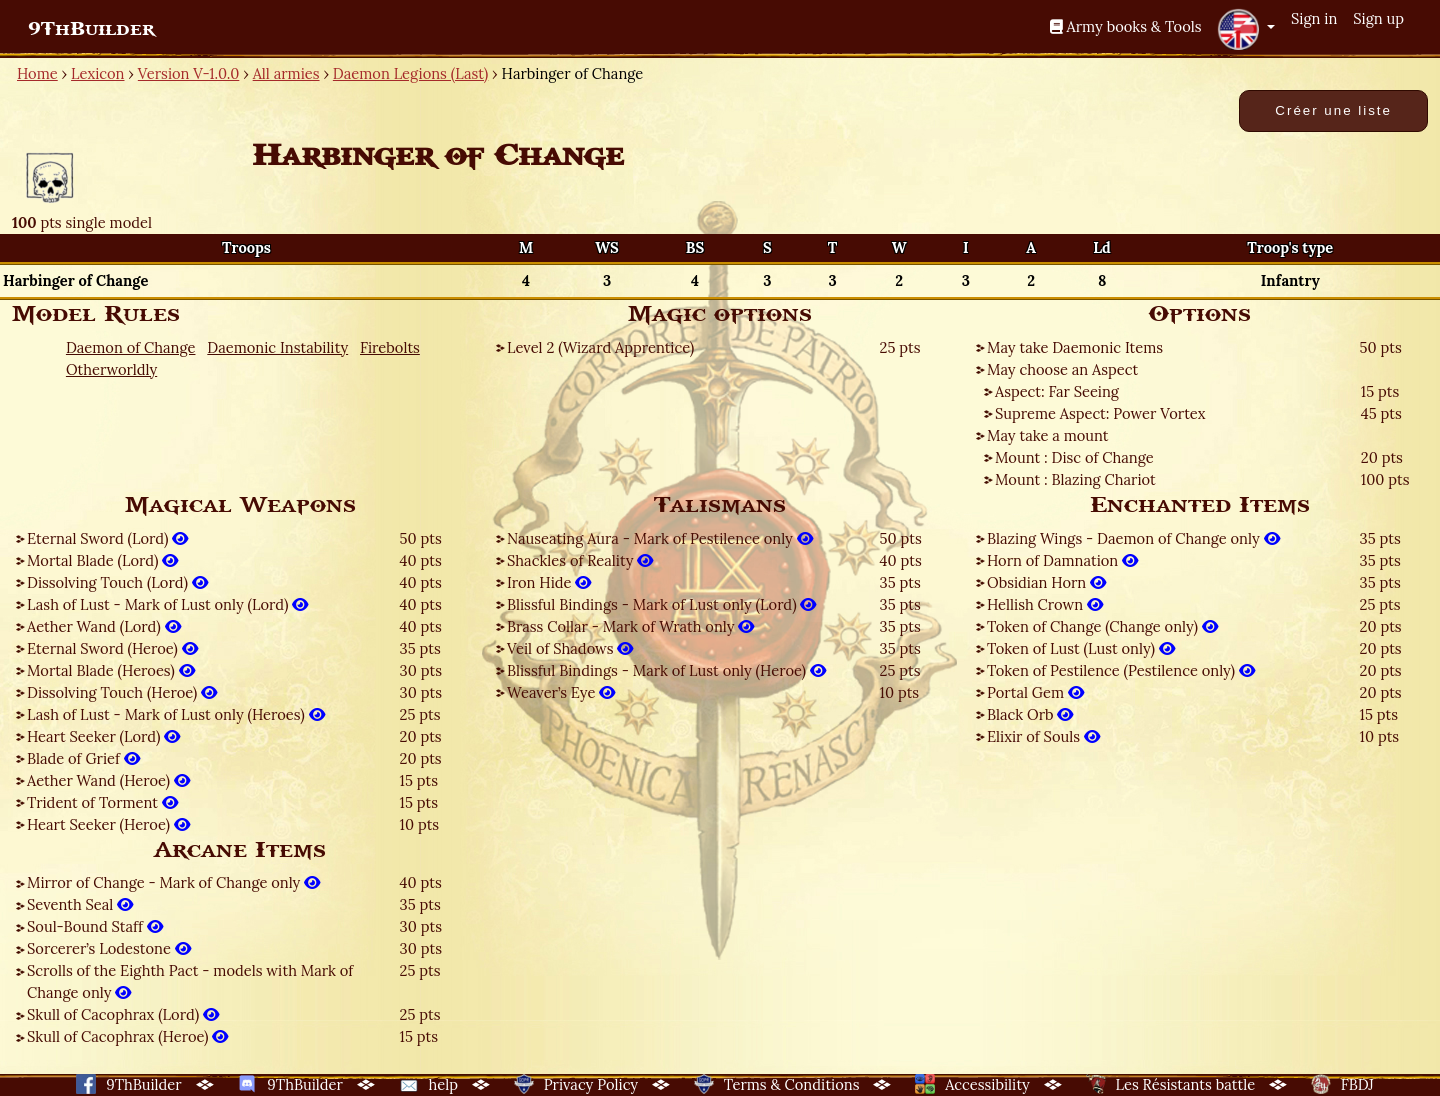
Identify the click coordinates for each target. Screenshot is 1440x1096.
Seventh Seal (80, 904)
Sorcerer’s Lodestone (109, 948)
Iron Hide (549, 582)
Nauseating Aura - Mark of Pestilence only (660, 538)
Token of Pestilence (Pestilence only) (1121, 670)
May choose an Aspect (1062, 369)
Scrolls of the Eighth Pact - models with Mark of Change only (190, 981)
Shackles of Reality (580, 560)
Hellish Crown (1045, 604)
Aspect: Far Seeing (1057, 391)
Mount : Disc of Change (1074, 457)
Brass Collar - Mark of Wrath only (630, 626)
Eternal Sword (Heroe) (112, 648)
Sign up (1378, 18)
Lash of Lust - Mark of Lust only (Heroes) (176, 714)
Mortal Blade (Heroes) (111, 670)
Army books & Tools (1126, 26)
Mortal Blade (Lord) (102, 560)
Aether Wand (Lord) (104, 626)
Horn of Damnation (1062, 560)
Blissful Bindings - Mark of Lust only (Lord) (661, 604)
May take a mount (1048, 435)
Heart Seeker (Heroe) (108, 824)
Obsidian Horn (1046, 582)
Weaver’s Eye (561, 692)
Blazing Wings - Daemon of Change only (1133, 538)
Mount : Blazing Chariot (1075, 479)
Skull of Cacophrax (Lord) (123, 1014)
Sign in (1314, 18)
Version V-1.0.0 (189, 73)
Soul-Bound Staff (95, 926)
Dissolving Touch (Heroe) (122, 692)
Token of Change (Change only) (1102, 626)
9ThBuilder (91, 29)
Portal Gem (1035, 692)
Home (37, 73)
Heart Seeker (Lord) (103, 736)
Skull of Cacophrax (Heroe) (127, 1036)
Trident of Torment (102, 802)
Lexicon (97, 73)
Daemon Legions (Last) (410, 73)
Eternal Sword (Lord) (107, 538)
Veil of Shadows (570, 648)
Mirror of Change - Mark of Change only (173, 882)
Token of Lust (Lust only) (1081, 648)
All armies (286, 73)
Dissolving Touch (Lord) (117, 582)
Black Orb (1030, 714)
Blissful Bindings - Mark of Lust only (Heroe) (666, 670)
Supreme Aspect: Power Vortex (1100, 413)
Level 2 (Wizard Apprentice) (600, 347)
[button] (1246, 29)
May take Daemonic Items (1075, 347)
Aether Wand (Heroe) (108, 780)
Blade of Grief (83, 758)
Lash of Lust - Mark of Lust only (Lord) (167, 604)
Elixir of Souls (1043, 736)
